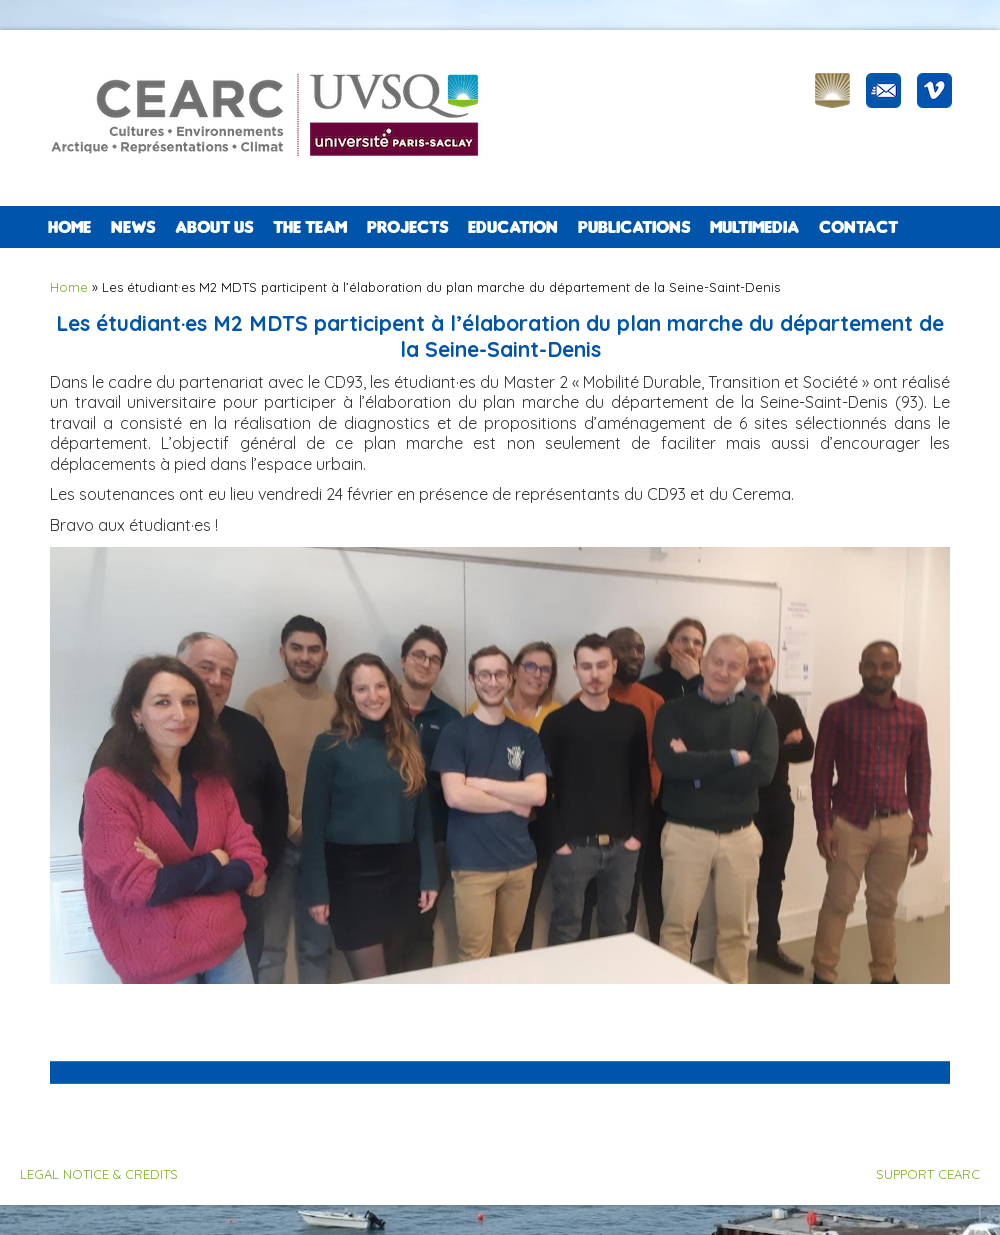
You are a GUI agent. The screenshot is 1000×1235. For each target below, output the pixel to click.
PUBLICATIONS (634, 227)
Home (69, 227)
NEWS (133, 227)
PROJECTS (407, 227)
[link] (290, 494)
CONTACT (858, 227)
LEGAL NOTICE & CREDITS (99, 1174)
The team (310, 227)
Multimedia (754, 227)
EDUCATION (513, 227)
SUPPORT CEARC (928, 1174)
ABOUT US (214, 227)
